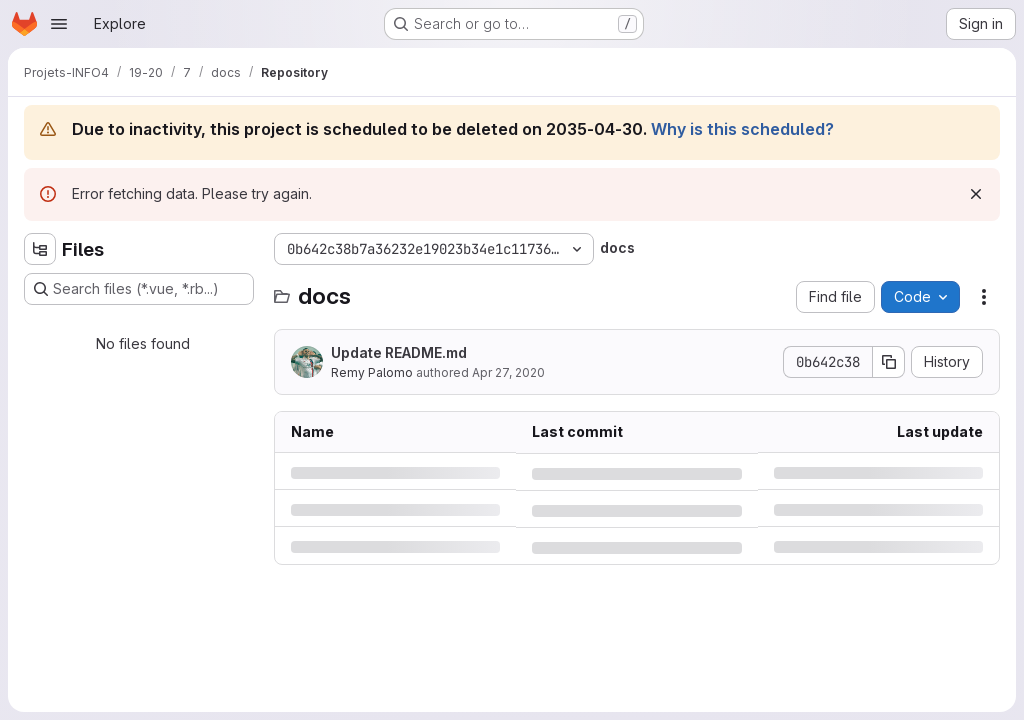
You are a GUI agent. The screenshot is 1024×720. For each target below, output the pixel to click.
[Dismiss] (976, 194)
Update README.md (399, 352)
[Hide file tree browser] (40, 249)
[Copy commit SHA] (889, 362)
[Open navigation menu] (59, 24)
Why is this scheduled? (742, 129)
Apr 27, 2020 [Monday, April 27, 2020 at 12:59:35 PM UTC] (508, 372)
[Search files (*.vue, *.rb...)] (139, 289)
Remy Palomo (372, 372)
